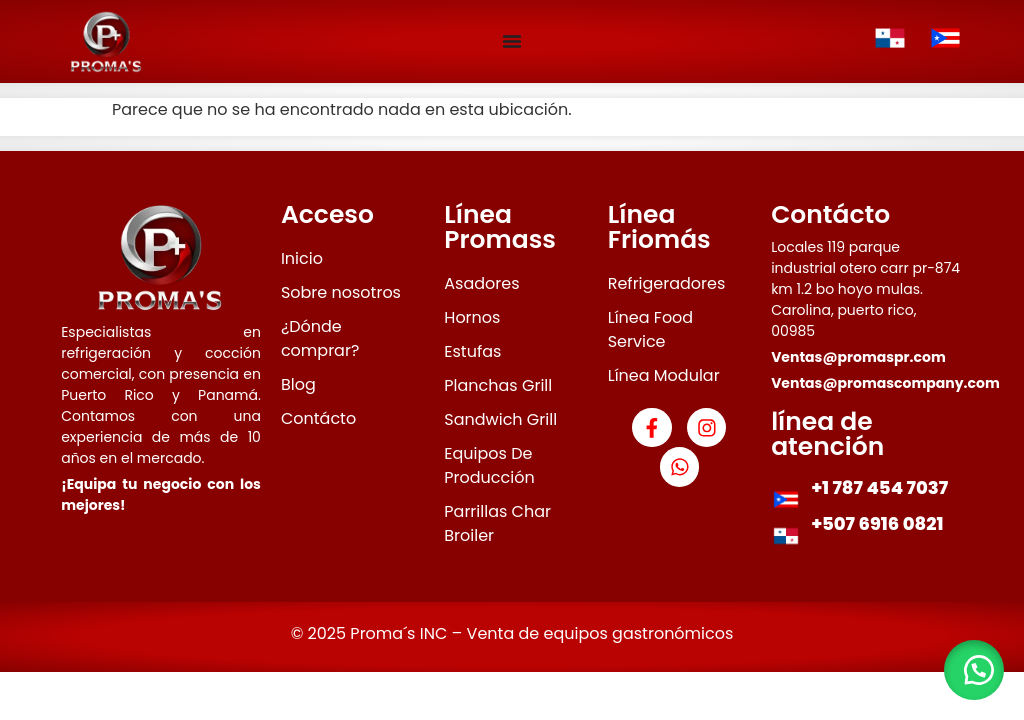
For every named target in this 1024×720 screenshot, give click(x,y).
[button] (974, 670)
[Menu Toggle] (512, 41)
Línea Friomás (659, 227)
